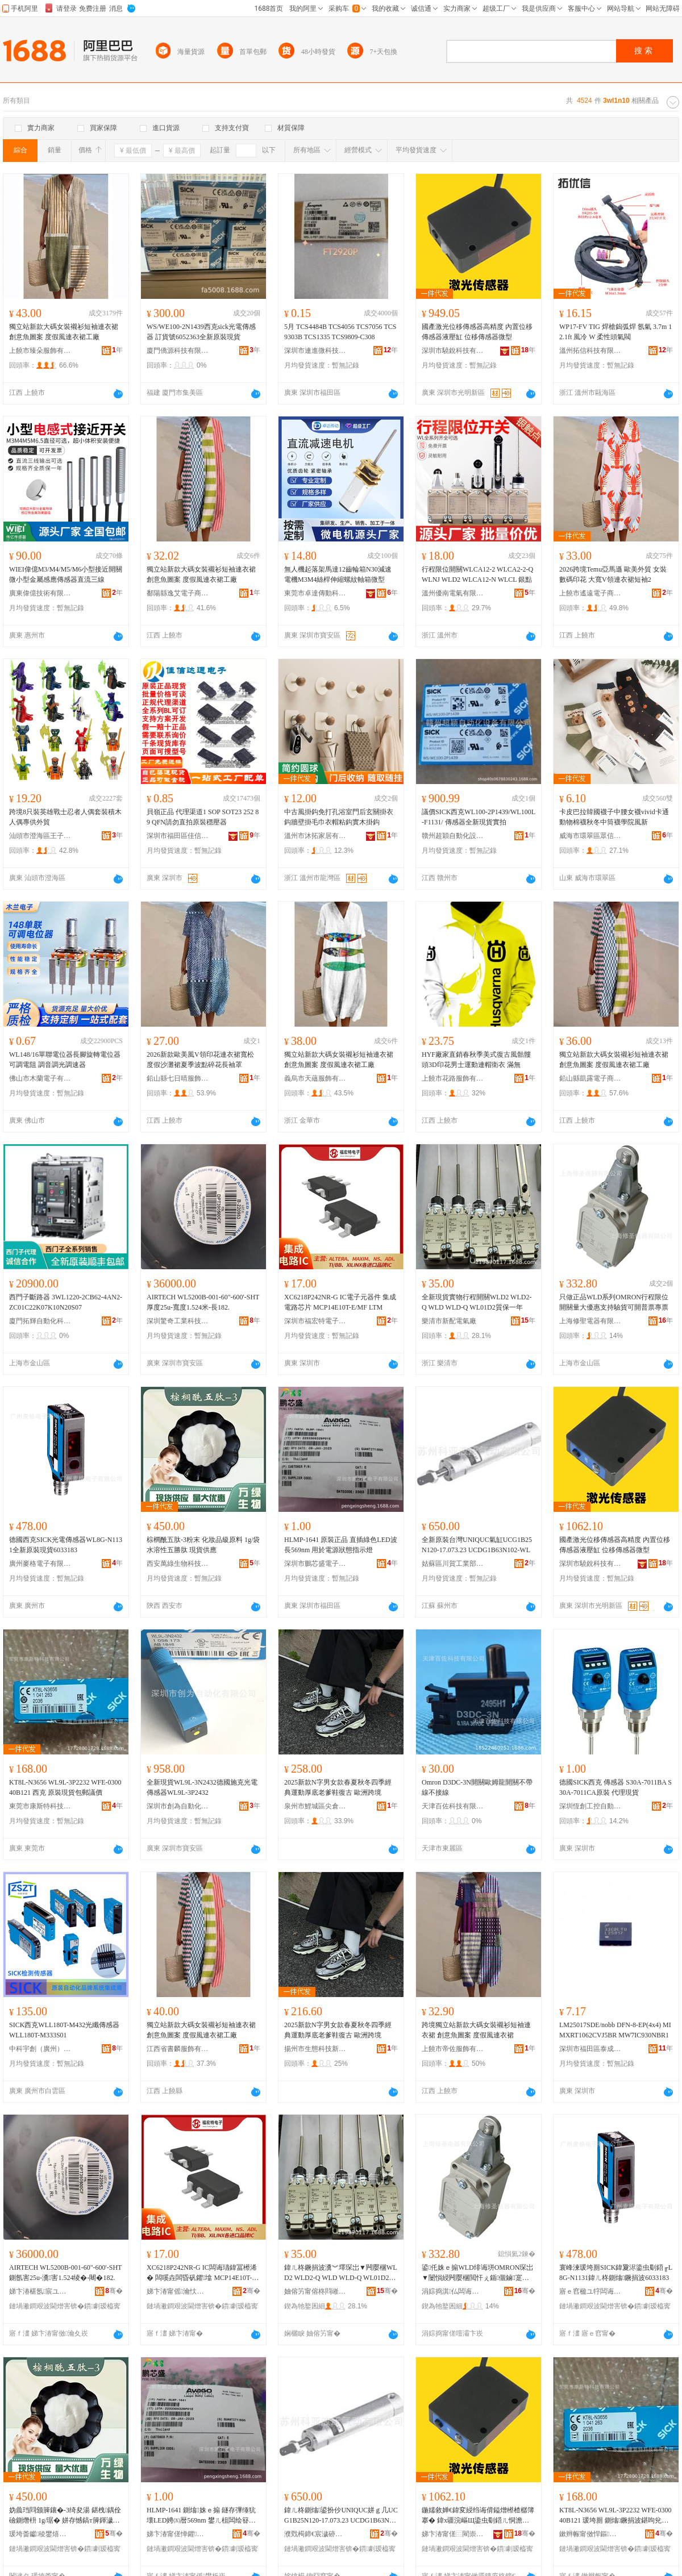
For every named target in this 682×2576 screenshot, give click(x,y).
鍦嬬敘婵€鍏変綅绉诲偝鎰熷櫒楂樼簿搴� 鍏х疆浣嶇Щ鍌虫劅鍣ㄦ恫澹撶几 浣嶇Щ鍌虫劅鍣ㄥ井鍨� (478, 2515)
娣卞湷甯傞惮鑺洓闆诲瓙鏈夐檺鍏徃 (178, 2534)
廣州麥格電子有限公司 (40, 1564)
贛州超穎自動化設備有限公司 (453, 836)
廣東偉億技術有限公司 (40, 593)
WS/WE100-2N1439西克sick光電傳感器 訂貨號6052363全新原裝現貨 (201, 332)
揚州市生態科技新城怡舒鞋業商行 (315, 2049)
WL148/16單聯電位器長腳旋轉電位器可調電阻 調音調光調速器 (64, 1060)
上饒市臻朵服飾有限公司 (40, 351)
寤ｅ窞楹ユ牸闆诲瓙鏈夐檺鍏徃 (590, 2291)
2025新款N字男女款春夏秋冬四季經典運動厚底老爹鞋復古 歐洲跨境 (338, 1787)
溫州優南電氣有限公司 (453, 593)
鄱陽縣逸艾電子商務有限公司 (178, 593)
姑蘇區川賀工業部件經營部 (453, 1564)
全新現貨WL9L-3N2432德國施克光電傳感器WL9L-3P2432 (202, 1787)
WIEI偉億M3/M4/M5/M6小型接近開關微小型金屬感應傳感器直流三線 (65, 574)
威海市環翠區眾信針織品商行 (590, 836)
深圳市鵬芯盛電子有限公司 (315, 1564)
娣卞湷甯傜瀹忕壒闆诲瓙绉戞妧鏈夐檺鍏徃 (178, 2291)
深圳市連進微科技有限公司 (315, 351)
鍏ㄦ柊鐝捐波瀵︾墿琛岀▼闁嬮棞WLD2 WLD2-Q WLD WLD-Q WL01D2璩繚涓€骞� (340, 2273)
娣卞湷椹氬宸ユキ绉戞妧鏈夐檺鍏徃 (40, 2291)
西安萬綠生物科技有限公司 (178, 1564)
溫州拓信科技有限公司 (590, 351)
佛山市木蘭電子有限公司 (40, 1078)
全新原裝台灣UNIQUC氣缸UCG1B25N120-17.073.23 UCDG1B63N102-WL (477, 1545)
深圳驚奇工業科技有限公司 (178, 1321)
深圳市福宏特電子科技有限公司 (315, 1321)
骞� (114, 2291)
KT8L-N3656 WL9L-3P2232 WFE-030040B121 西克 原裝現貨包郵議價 (65, 1787)
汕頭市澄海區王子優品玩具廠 (40, 836)
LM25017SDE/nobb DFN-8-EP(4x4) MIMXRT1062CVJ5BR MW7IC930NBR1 (615, 2030)
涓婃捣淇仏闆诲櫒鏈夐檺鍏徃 (453, 2291)
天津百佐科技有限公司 (453, 1806)
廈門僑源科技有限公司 (178, 351)
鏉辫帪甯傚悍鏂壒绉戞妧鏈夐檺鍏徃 (590, 2534)
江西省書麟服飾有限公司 (178, 2049)
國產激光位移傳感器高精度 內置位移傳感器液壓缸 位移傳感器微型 (477, 332)
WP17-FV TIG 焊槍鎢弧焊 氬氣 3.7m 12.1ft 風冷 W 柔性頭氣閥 (615, 332)
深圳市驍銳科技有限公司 (453, 351)
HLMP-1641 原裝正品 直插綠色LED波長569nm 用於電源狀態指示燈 (340, 1545)
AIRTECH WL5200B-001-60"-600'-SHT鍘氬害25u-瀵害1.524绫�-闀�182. (65, 2273)
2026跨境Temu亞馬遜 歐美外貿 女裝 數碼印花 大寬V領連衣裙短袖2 (613, 574)
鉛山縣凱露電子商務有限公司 (590, 1078)
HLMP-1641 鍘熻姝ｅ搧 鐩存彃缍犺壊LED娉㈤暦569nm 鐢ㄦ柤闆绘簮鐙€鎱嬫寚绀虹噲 (201, 2515)
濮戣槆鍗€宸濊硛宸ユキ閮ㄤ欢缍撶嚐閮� (315, 2534)
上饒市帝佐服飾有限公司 (453, 2049)
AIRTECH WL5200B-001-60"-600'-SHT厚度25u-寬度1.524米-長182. (203, 1302)
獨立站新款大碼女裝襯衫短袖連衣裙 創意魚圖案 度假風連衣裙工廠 (63, 332)
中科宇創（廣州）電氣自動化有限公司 (40, 2049)
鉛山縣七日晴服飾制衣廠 (178, 1078)
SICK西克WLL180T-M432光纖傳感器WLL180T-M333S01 (64, 2030)
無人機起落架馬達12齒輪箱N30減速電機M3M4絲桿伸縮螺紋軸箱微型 (338, 574)
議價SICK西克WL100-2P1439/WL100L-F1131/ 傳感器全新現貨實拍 (478, 817)
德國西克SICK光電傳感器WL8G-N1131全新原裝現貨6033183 (65, 1545)
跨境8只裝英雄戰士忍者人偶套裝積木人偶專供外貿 (65, 817)
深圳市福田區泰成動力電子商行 (590, 2049)
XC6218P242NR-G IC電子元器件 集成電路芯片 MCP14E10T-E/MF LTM (340, 1302)
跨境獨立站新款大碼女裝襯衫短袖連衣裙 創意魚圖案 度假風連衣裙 (476, 2030)
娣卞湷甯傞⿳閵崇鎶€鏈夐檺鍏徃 (453, 2534)
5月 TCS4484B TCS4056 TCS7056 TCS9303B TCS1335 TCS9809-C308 (340, 332)
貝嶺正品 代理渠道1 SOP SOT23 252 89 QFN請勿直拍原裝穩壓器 (203, 817)
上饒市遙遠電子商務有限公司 (590, 593)
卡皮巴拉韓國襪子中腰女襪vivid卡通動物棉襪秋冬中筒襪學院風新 (614, 817)
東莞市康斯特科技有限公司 (40, 1806)
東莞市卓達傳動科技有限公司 (315, 593)
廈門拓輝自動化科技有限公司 (40, 1321)
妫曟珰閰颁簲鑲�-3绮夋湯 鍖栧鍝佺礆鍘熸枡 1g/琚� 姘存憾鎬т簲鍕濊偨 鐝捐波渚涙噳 (65, 2515)
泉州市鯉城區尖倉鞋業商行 (315, 1806)
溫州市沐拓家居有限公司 (315, 836)
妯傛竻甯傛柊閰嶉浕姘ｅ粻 (315, 2291)
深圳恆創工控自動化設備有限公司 (590, 1806)
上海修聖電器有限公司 (590, 1321)
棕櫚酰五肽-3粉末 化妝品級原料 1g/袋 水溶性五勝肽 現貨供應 (203, 1545)
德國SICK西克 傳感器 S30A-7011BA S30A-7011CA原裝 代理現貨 (615, 1787)
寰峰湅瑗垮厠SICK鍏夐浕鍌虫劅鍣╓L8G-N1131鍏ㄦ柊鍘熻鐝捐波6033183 (615, 2273)
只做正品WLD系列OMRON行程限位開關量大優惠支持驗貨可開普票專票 (613, 1302)
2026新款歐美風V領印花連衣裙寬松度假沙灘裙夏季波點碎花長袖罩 (200, 1060)
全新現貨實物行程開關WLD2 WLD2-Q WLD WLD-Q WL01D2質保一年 (476, 1302)
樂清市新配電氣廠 (449, 1321)
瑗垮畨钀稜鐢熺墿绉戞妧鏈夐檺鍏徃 (40, 2534)
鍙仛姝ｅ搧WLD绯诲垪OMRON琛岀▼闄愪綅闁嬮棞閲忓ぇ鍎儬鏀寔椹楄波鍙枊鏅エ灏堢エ (477, 2273)
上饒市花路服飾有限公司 (453, 1078)
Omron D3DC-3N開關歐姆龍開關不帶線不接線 (477, 1787)
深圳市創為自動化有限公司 (178, 1806)
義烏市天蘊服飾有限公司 (315, 1078)
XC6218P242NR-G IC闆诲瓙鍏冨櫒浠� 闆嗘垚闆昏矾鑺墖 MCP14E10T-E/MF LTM (202, 2273)
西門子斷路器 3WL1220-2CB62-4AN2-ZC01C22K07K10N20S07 (65, 1302)
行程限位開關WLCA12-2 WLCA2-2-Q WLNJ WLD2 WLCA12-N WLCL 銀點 (477, 574)
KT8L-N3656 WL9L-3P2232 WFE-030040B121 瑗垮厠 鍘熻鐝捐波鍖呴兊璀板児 (615, 2515)
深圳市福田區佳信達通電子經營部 (178, 836)
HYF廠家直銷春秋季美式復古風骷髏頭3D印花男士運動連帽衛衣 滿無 (476, 1060)
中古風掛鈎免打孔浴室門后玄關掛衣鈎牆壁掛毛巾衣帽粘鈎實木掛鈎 (338, 817)
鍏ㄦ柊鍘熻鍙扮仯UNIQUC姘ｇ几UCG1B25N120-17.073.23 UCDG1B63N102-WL (341, 2515)
